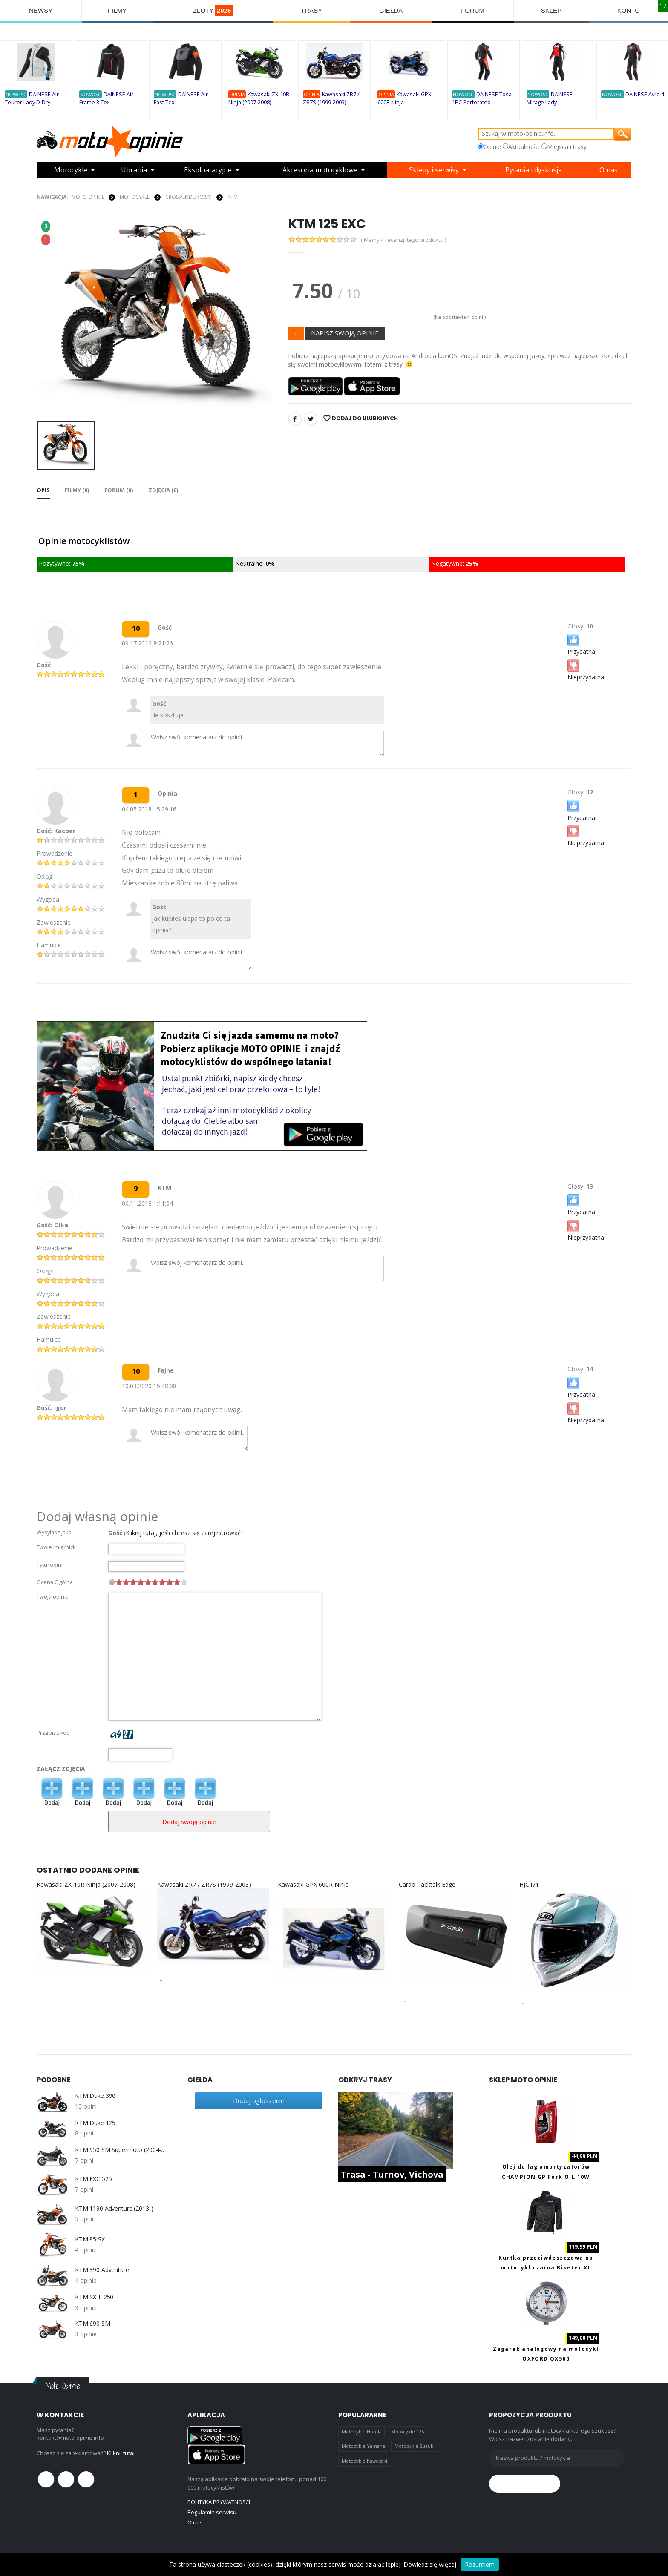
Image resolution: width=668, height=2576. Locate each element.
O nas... (197, 2522)
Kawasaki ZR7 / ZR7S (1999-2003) (204, 1884)
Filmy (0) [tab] (77, 490)
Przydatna (581, 644)
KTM (232, 197)
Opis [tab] (43, 490)
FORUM (472, 10)
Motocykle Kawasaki (364, 2461)
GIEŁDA (391, 10)
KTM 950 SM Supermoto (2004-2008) (120, 2150)
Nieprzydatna (585, 669)
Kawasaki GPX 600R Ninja (313, 1884)
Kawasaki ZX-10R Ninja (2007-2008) (86, 1884)
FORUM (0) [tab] (118, 490)
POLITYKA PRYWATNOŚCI (218, 2502)
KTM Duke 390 (95, 2096)
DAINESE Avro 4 (644, 94)
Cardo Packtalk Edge (427, 1884)
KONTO (628, 10)
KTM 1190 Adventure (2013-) (114, 2208)
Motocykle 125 (407, 2431)
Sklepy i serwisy (434, 170)
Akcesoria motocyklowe (319, 170)
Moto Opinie (88, 197)
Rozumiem (480, 2564)
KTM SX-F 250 (94, 2297)
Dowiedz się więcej (429, 2564)
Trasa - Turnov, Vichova (391, 2174)
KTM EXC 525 (93, 2179)
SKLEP (551, 10)
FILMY (117, 10)
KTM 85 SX (90, 2239)
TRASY (311, 10)
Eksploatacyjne (208, 170)
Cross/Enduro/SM (188, 197)
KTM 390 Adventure (102, 2270)
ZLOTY (213, 10)
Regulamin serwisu (211, 2512)
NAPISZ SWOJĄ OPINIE (345, 333)
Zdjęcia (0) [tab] (162, 490)
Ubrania (134, 170)
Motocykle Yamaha (363, 2446)
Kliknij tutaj (121, 2453)
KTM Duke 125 (95, 2123)
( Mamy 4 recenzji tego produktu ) (403, 240)
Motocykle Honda (362, 2431)
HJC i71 (529, 1884)
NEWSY (40, 10)
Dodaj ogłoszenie (259, 2100)
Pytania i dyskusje (533, 170)
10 (184, 1582)
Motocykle (70, 170)
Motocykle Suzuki (414, 2446)
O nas (608, 170)
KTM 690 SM (92, 2323)
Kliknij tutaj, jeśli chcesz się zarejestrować (183, 1533)
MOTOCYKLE (135, 197)
